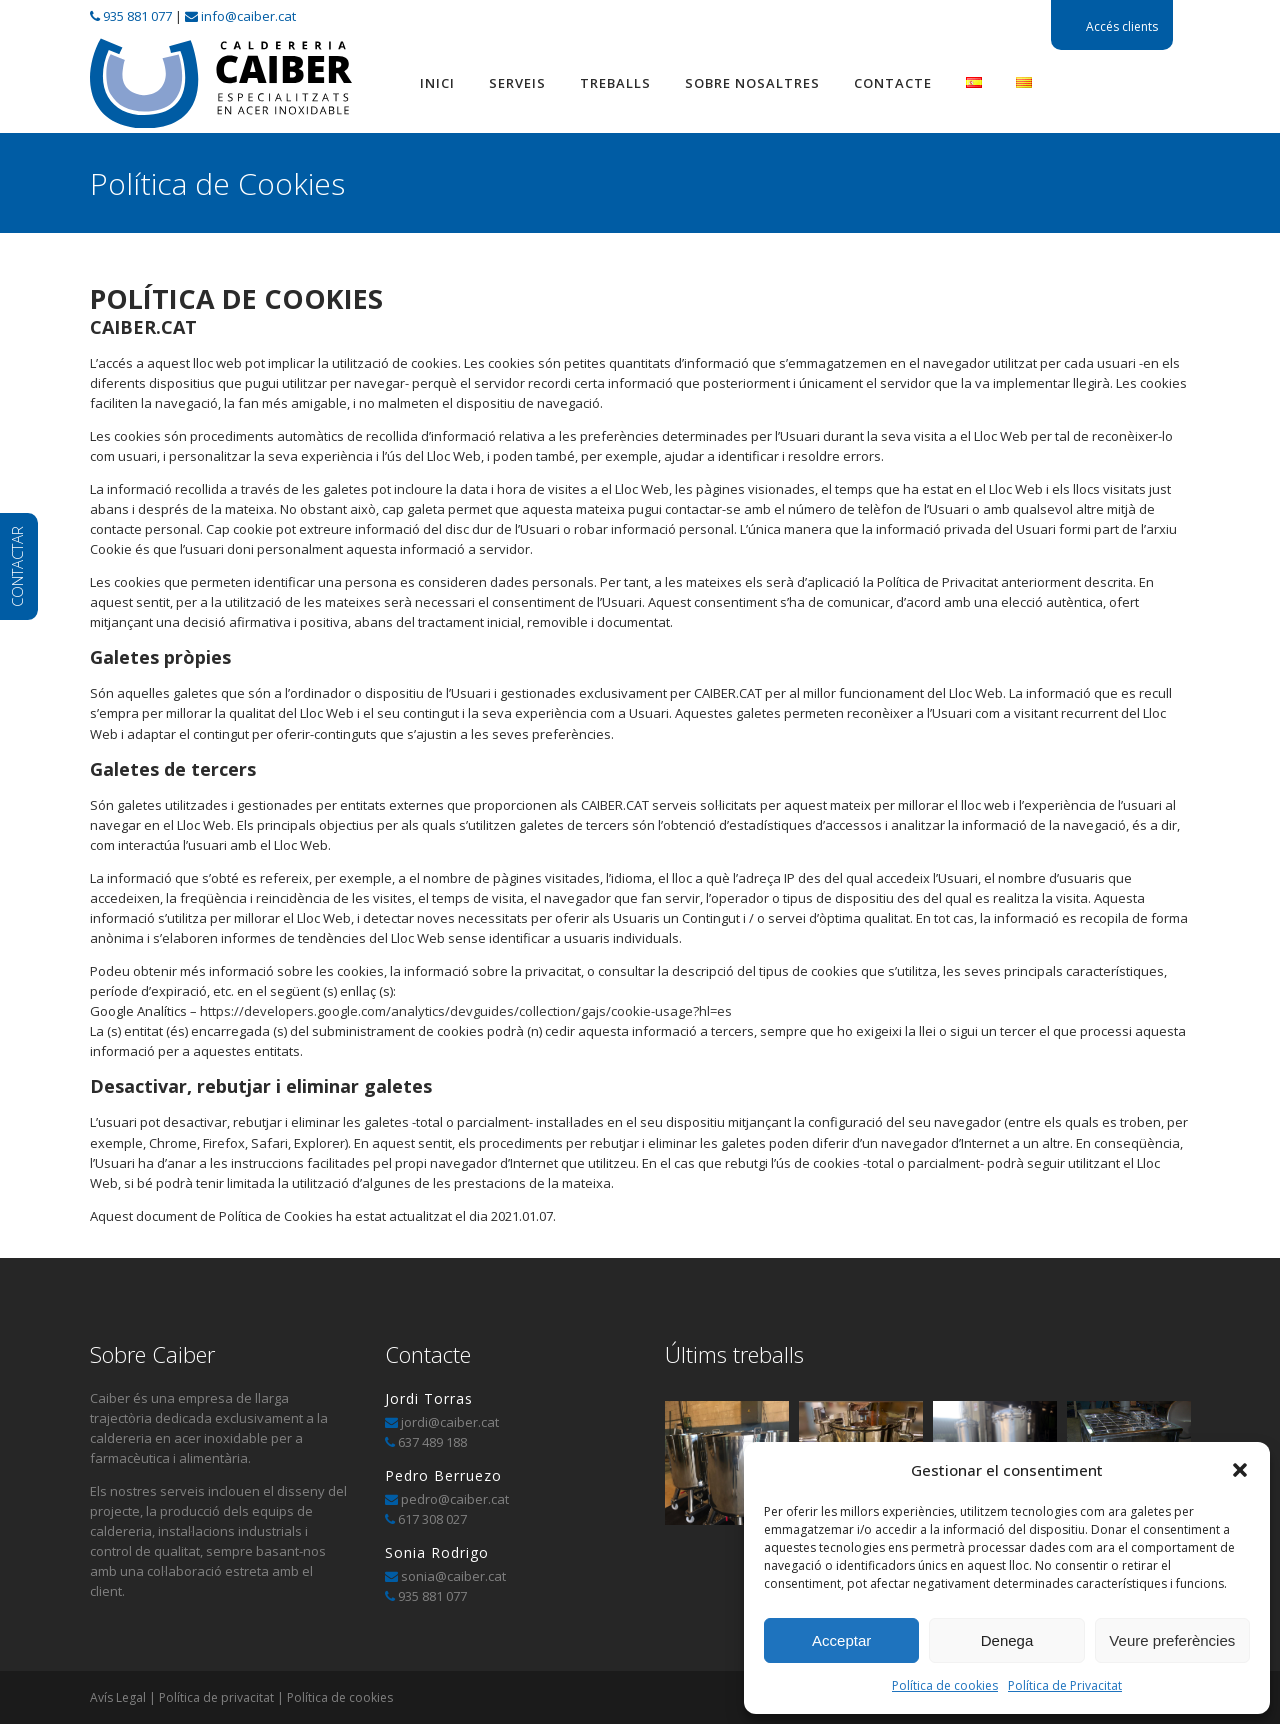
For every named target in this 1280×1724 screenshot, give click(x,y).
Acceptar (841, 1640)
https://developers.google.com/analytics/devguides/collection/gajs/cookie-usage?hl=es (466, 1011)
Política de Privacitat (1065, 1685)
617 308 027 (432, 1519)
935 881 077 (137, 16)
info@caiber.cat (248, 16)
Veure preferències (1172, 1640)
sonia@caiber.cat (452, 1576)
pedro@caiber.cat (453, 1499)
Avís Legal (118, 1697)
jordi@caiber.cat (450, 1422)
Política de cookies (945, 1685)
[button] (1240, 1470)
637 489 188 (432, 1442)
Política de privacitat (216, 1697)
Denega (1007, 1640)
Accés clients (1122, 26)
